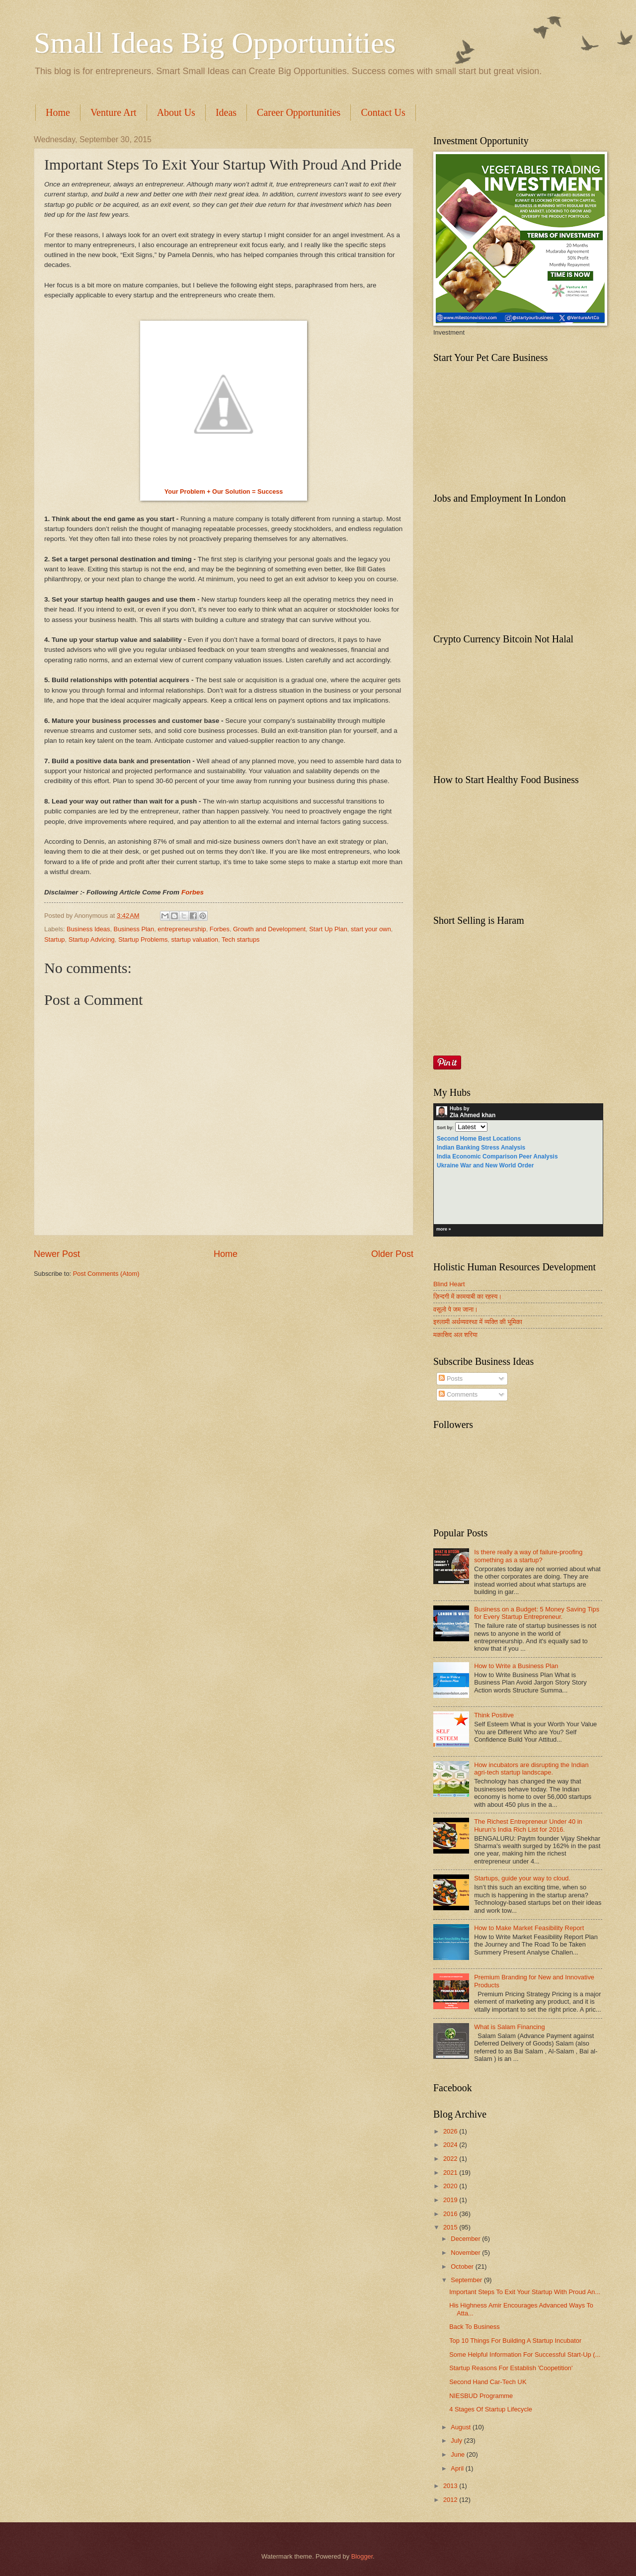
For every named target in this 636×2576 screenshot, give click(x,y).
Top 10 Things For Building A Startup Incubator (515, 2340)
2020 (451, 2186)
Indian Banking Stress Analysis (481, 1148)
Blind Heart (449, 1284)
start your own (371, 929)
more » (443, 1229)
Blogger (362, 2556)
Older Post (392, 1254)
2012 (451, 2499)
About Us (176, 112)
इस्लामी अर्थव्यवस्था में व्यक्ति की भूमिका (477, 1322)
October (463, 2266)
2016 (451, 2214)
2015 (451, 2227)
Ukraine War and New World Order (485, 1165)
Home (58, 112)
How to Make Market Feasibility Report (529, 1928)
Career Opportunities (298, 112)
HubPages (583, 1231)
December (466, 2238)
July (457, 2440)
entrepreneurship (182, 929)
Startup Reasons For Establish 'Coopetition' (510, 2368)
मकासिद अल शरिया (455, 1334)
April (458, 2468)
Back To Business (474, 2326)
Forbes (192, 892)
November (466, 2252)
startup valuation (194, 939)
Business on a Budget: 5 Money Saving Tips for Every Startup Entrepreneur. (536, 1612)
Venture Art (113, 112)
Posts (451, 1378)
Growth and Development (269, 929)
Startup (54, 939)
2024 (451, 2144)
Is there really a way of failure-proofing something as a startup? (528, 1555)
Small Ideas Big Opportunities (215, 42)
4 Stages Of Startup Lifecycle (490, 2409)
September (467, 2280)
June (459, 2454)
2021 (451, 2172)
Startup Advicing (92, 939)
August (462, 2427)
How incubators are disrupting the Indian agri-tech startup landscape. (531, 1768)
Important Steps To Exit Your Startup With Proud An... (524, 2292)
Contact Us (383, 112)
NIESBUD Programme (481, 2395)
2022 (451, 2158)
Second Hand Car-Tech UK (487, 2382)
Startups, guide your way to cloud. (522, 1878)
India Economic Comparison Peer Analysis (497, 1156)
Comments (458, 1394)
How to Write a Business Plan (516, 1666)
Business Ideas (88, 929)
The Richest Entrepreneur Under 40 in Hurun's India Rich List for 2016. (528, 1825)
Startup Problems (142, 939)
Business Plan (134, 929)
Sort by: (445, 1127)
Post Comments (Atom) (106, 1273)
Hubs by (465, 1112)
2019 (451, 2200)
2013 (451, 2485)
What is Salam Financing (509, 2027)
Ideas (226, 112)
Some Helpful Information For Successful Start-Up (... (524, 2354)
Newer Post (57, 1254)
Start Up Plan (328, 929)
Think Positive (494, 1715)
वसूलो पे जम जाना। (455, 1309)
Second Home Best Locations (479, 1139)
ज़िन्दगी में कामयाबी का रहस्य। (467, 1296)
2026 (451, 2131)
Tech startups (241, 939)
